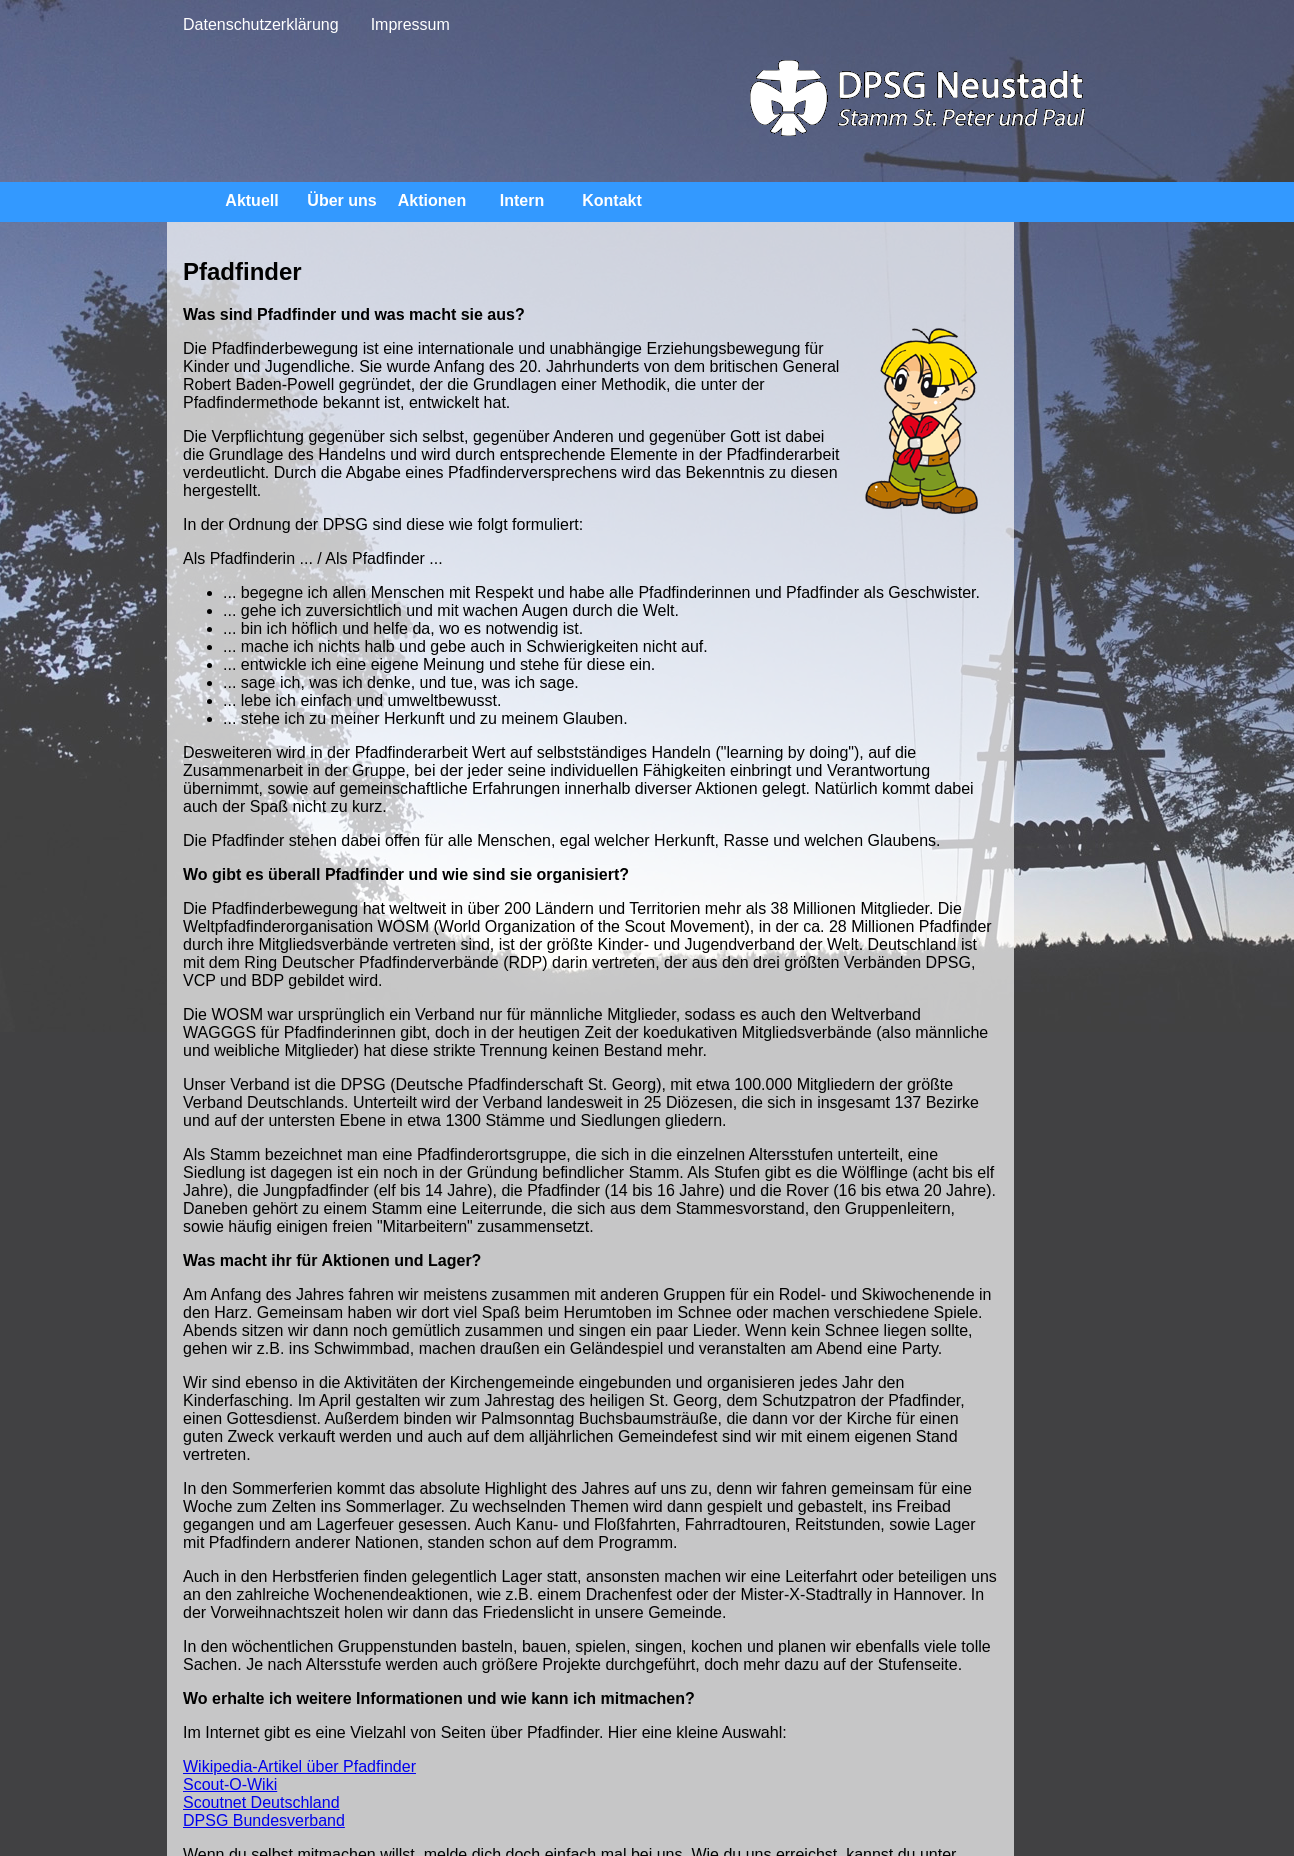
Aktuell (251, 200)
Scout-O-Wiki (230, 1676)
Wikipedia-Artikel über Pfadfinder (299, 1658)
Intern (522, 200)
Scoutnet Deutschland (261, 1694)
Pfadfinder (1203, 246)
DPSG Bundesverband (264, 1712)
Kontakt (612, 200)
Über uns (341, 200)
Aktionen (432, 200)
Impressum (410, 24)
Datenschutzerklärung (261, 24)
